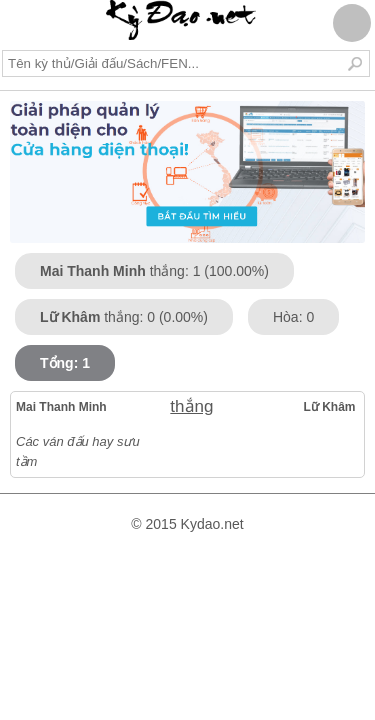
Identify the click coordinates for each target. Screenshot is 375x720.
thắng (185, 406)
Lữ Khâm (330, 407)
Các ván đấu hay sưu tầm (78, 451)
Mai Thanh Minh (61, 407)
